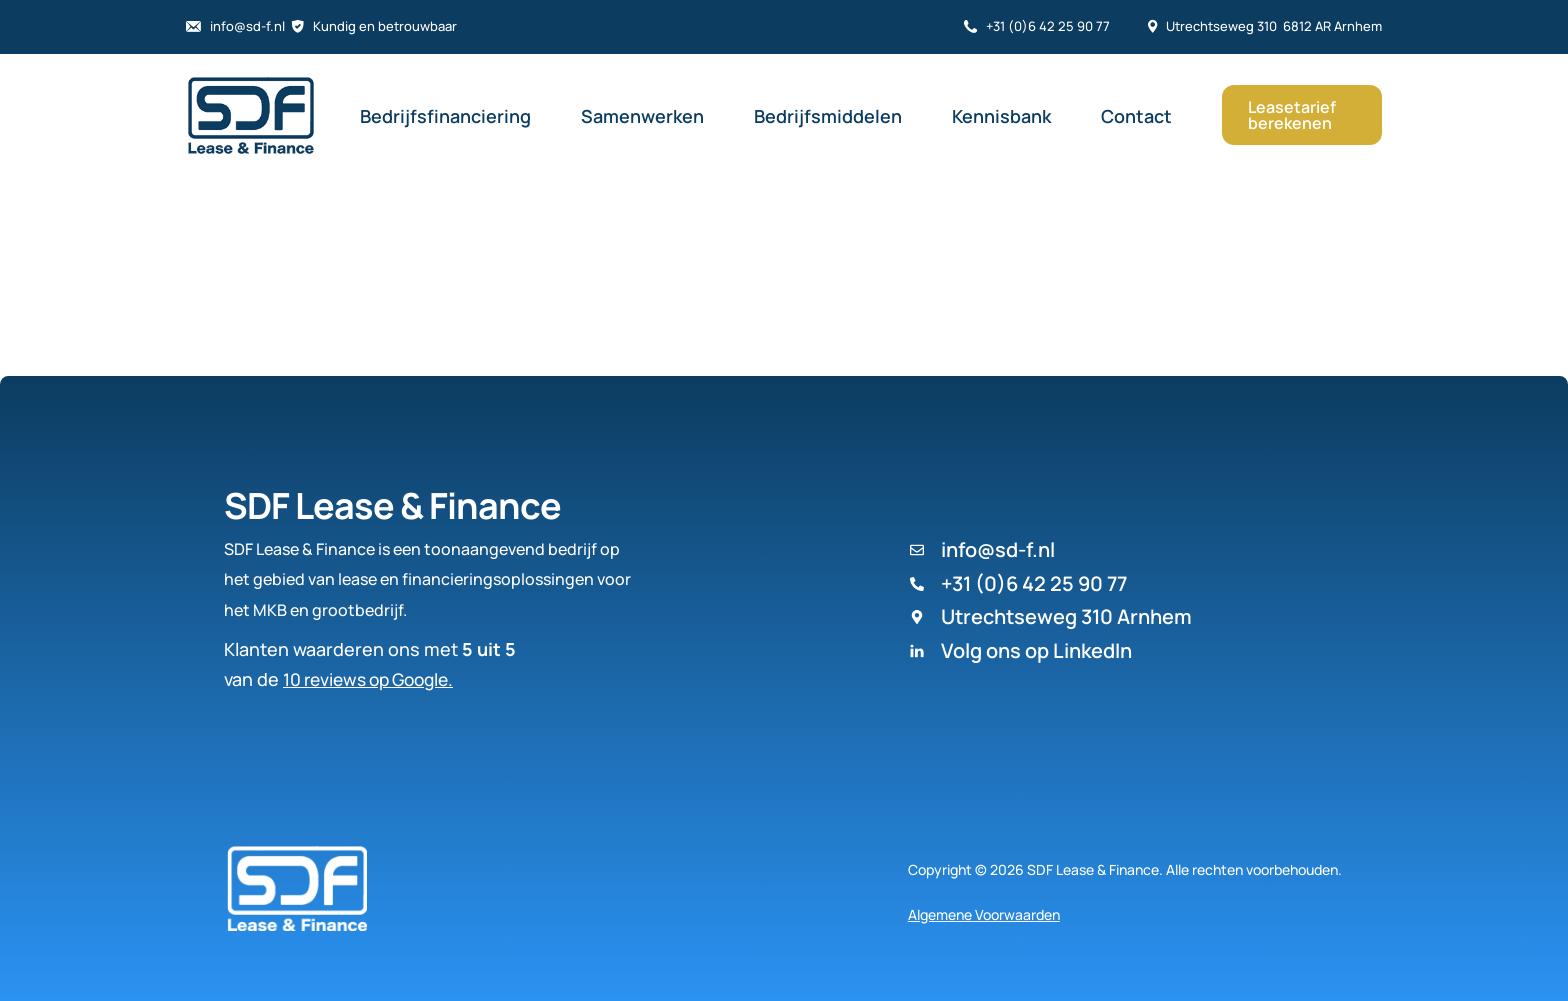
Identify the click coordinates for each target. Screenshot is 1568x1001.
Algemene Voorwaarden (984, 914)
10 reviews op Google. (375, 679)
